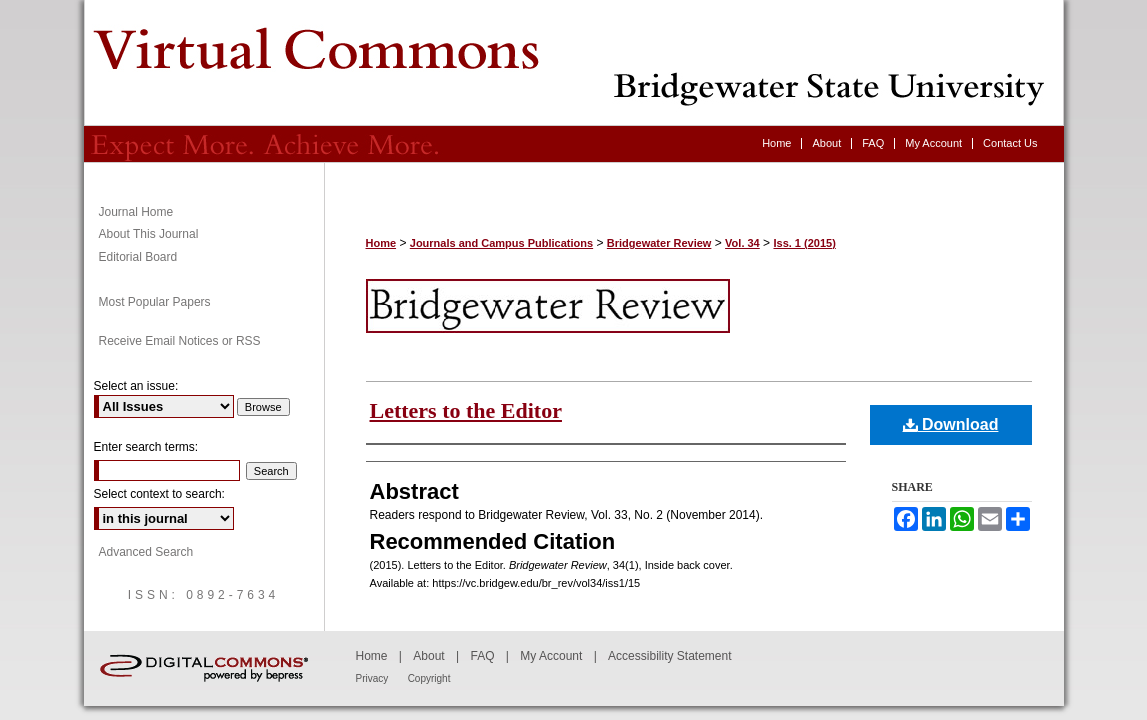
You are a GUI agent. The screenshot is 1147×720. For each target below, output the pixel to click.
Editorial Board (138, 257)
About (428, 656)
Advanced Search (146, 552)
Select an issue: (136, 386)
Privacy (372, 678)
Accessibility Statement (669, 656)
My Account (551, 656)
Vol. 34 (742, 243)
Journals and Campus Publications (501, 243)
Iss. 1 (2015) (804, 243)
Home (381, 243)
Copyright (429, 678)
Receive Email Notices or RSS (180, 341)
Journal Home (136, 212)
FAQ (482, 656)
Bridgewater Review (574, 63)
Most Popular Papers (155, 302)
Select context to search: (159, 494)
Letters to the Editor (466, 410)
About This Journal (149, 234)
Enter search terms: (146, 447)
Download (951, 424)
